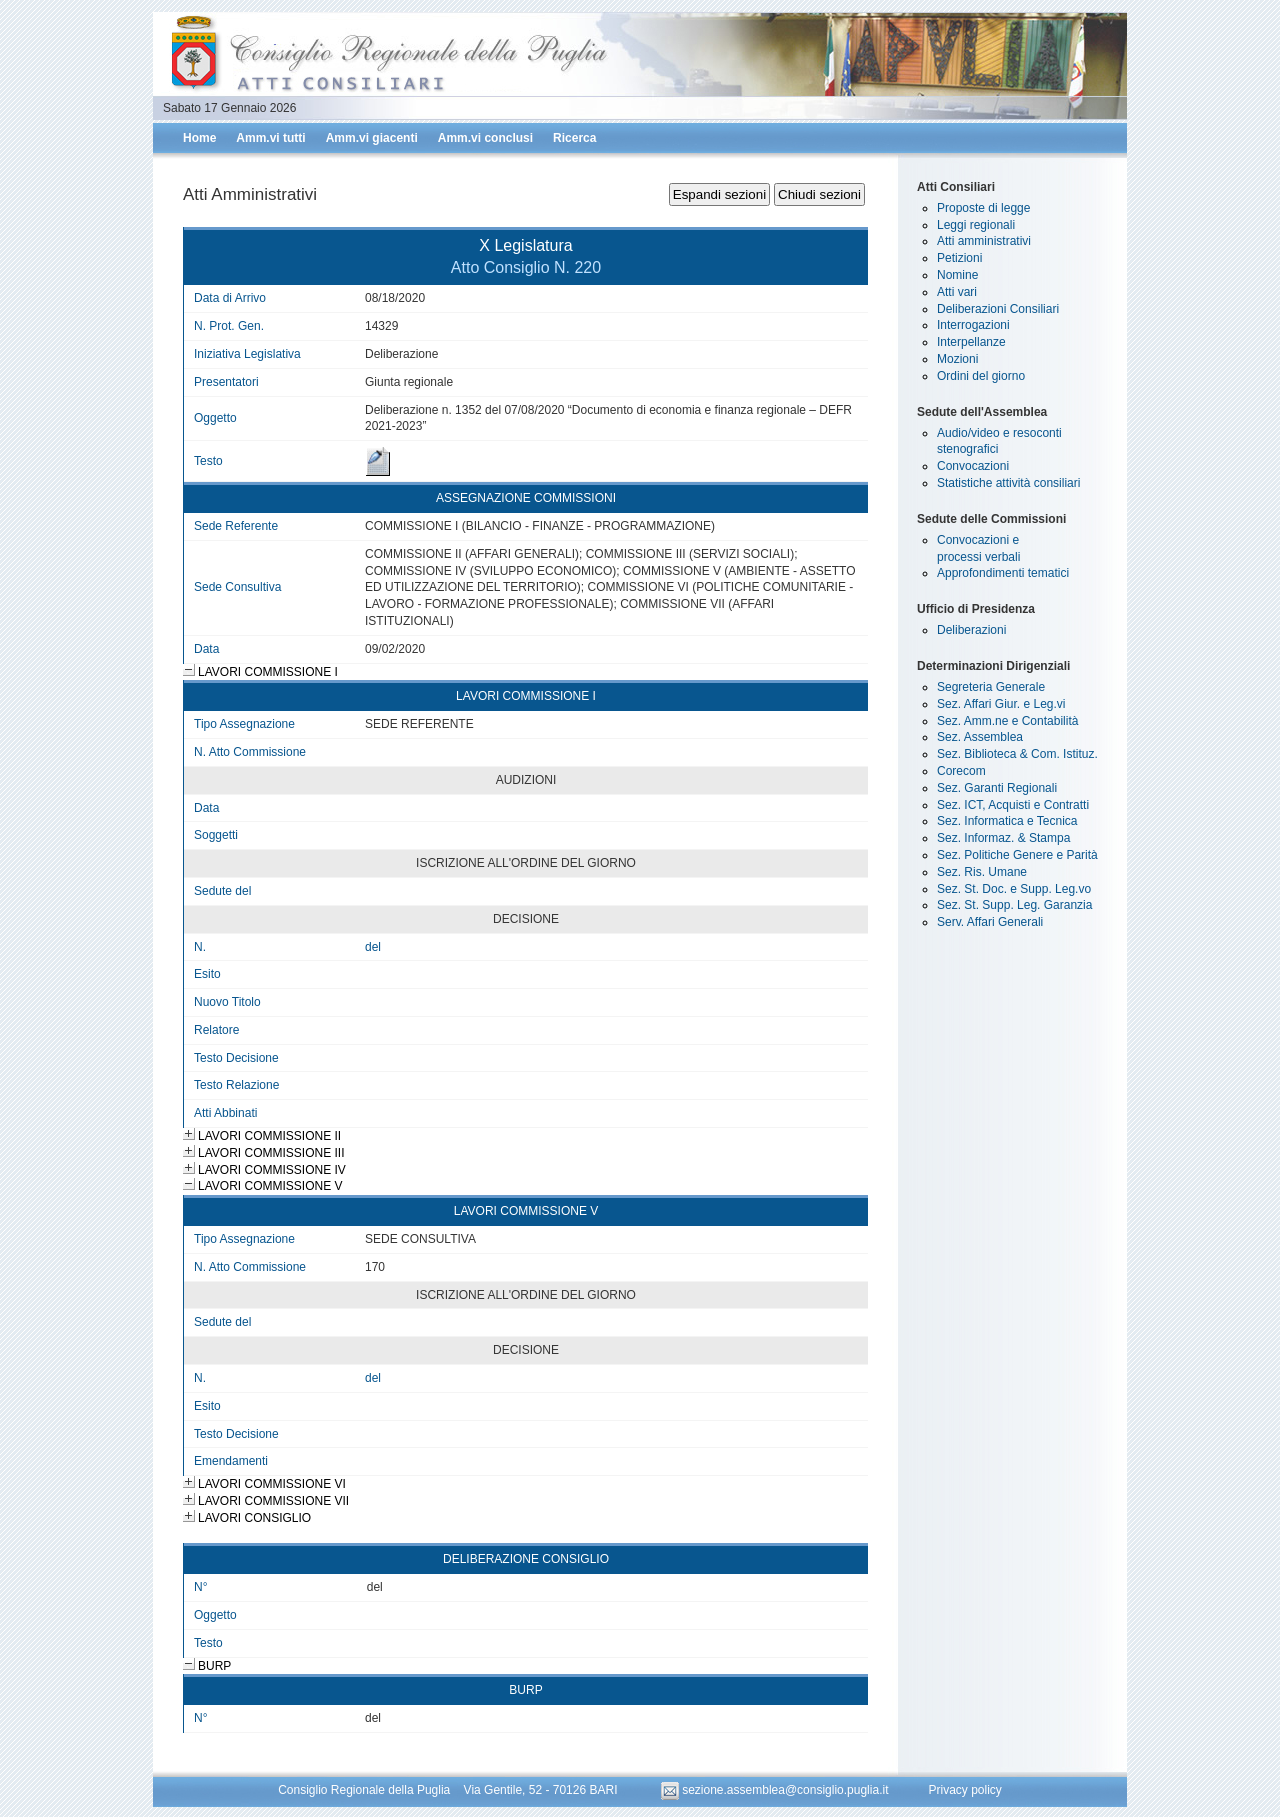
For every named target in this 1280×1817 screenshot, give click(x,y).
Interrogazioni (973, 325)
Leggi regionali (976, 225)
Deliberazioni (971, 630)
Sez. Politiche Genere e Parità (1017, 855)
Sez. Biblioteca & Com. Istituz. (1017, 754)
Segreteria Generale (991, 687)
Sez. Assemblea (980, 737)
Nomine (957, 275)
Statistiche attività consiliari (1008, 483)
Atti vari (957, 292)
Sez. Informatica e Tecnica (1007, 821)
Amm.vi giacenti (372, 138)
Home (199, 138)
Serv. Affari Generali (990, 922)
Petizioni (959, 258)
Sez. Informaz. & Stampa (1003, 838)
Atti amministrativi (984, 241)
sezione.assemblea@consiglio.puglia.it (776, 1790)
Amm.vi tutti (270, 138)
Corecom (961, 771)
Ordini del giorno (981, 376)
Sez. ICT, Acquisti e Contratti (1013, 805)
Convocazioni (973, 466)
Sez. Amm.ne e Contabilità (1007, 721)
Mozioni (957, 359)
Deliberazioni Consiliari (998, 309)
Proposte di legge (983, 208)
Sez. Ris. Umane (982, 872)
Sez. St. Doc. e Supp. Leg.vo (1014, 889)
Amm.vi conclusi (485, 138)
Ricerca (574, 138)
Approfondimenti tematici (1003, 573)
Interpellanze (971, 342)
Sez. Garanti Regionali (997, 788)
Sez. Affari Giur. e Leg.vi (1001, 704)
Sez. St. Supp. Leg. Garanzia (1014, 905)
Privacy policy (964, 1790)
